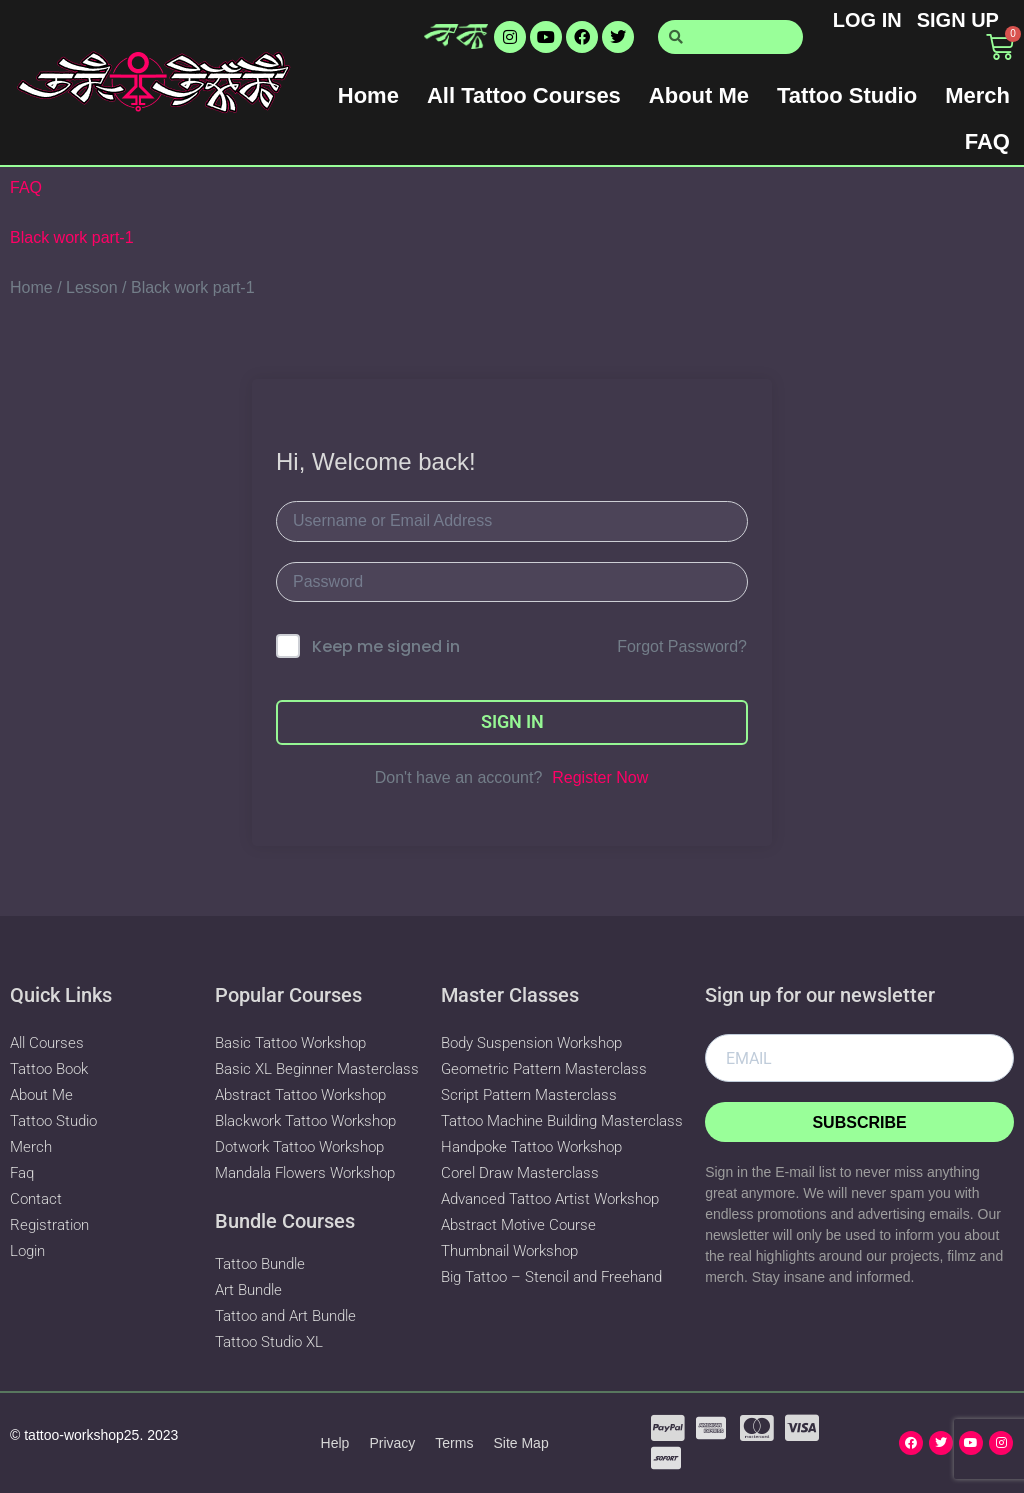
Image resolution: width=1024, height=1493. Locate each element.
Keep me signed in (386, 646)
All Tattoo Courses (524, 95)
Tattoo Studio (847, 95)
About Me (699, 95)
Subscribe (859, 1122)
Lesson (92, 287)
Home (368, 95)
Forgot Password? (682, 646)
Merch (977, 95)
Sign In (512, 721)
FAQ (987, 141)
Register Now (600, 777)
